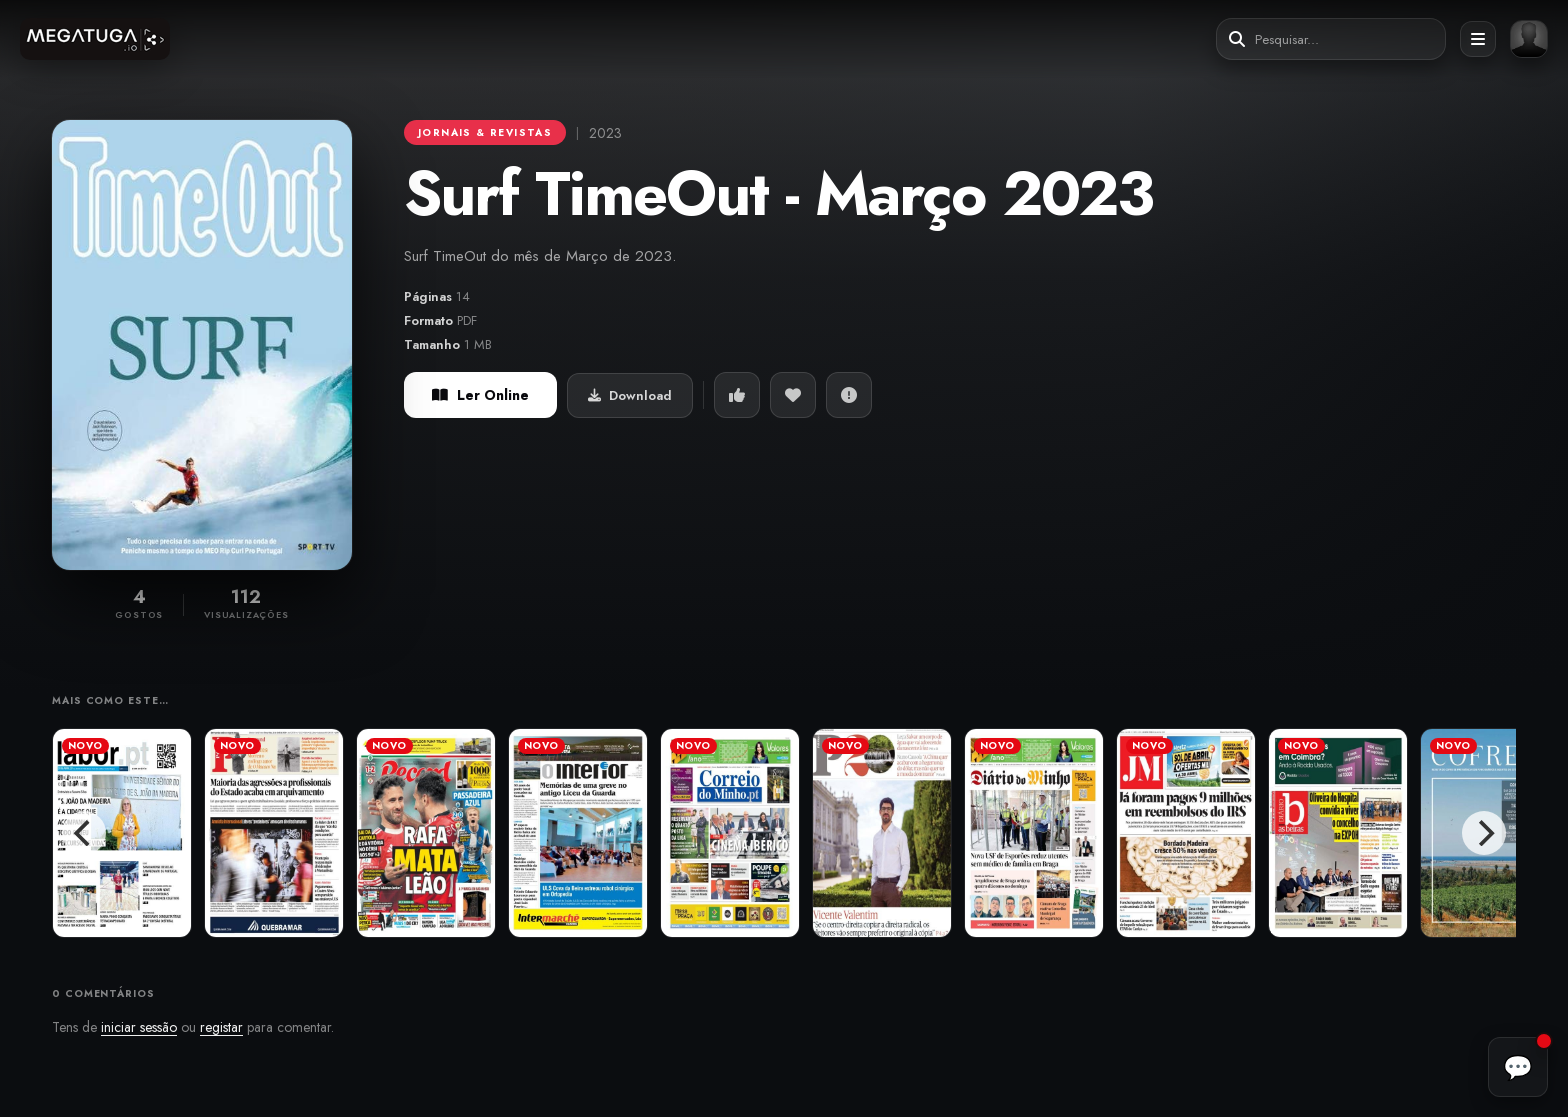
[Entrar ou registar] (1529, 39)
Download (630, 395)
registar (221, 1027)
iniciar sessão (139, 1027)
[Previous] (84, 833)
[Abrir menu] (1478, 39)
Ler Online (480, 395)
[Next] (1484, 833)
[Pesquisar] (1237, 39)
